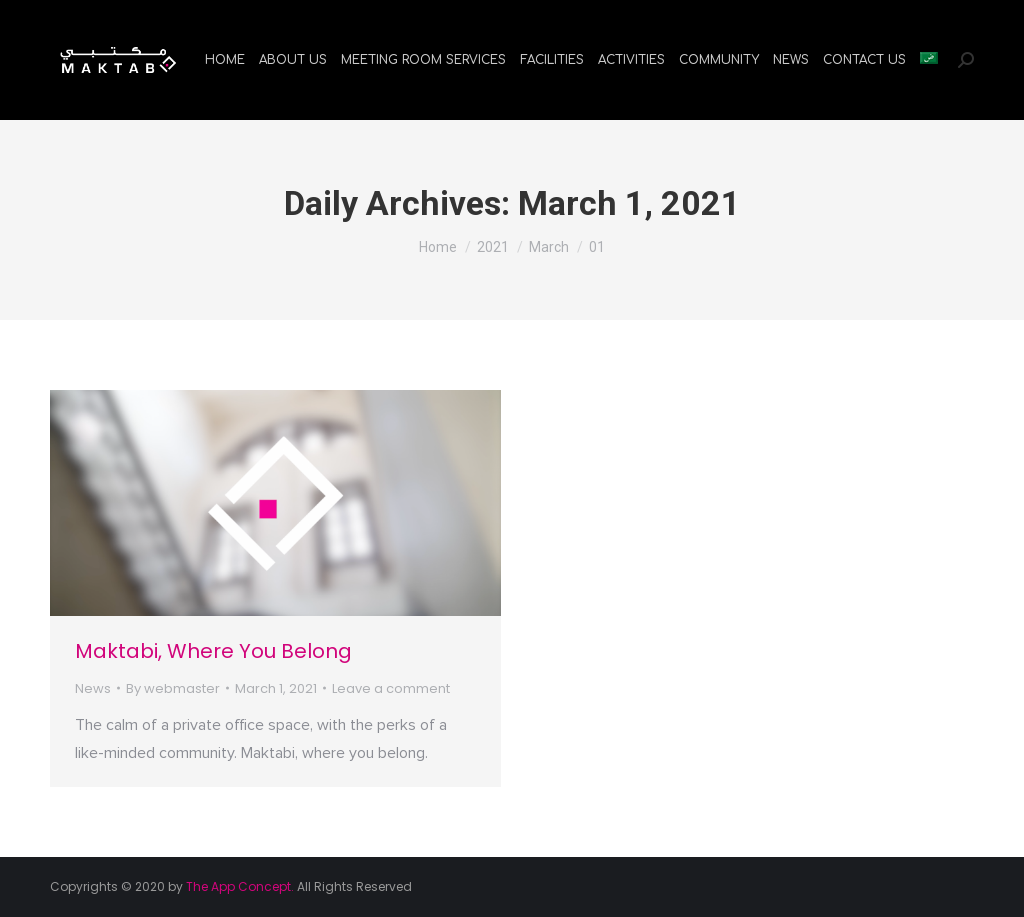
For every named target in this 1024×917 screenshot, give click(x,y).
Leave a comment (391, 688)
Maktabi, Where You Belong (213, 651)
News (93, 688)
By (173, 688)
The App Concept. (240, 886)
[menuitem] (225, 60)
